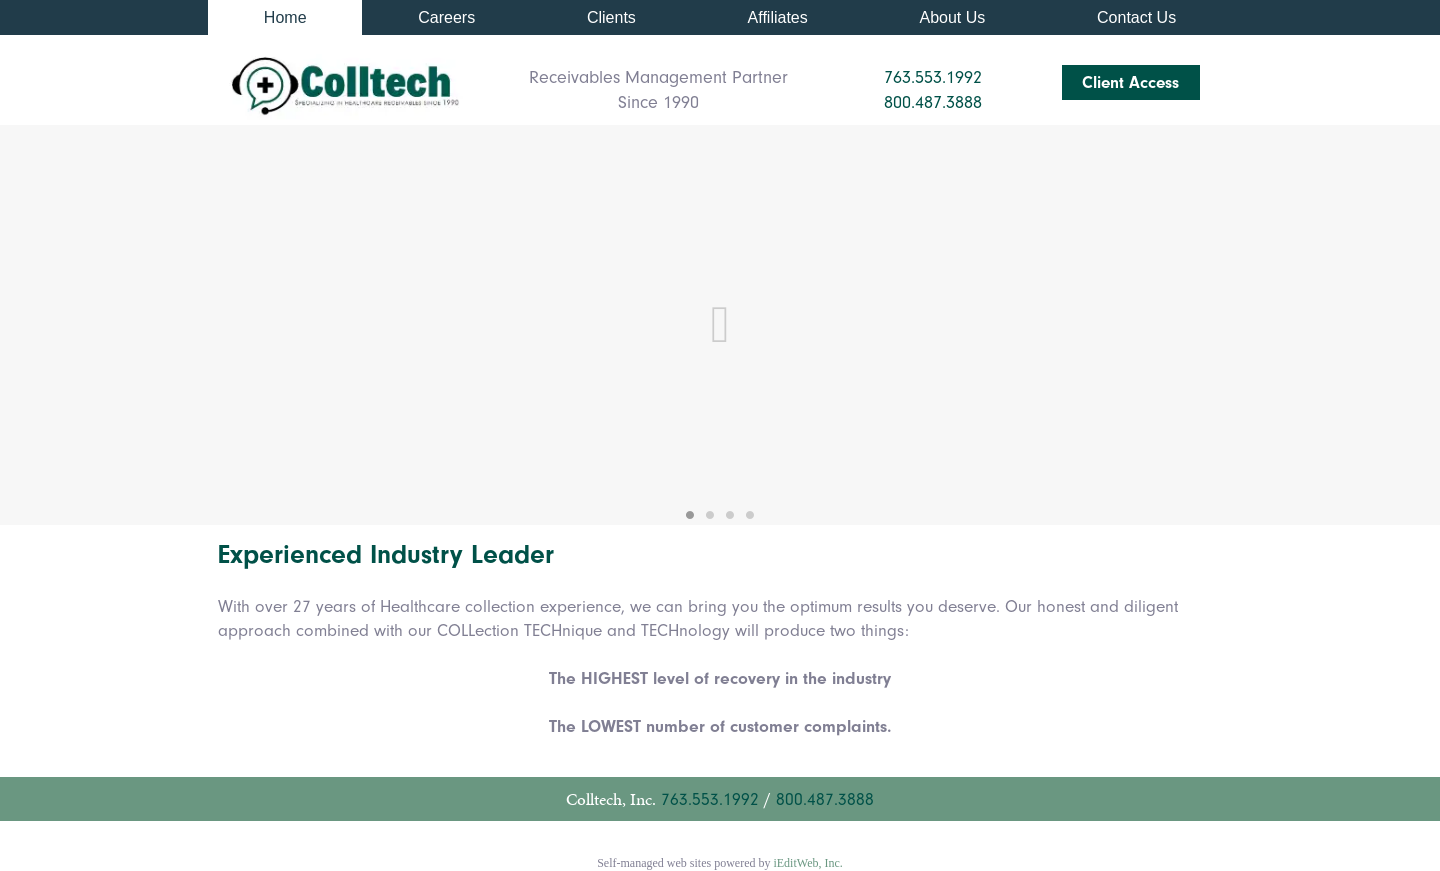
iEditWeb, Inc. (807, 863)
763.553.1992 (710, 799)
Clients (611, 17)
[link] (285, 17)
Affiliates (778, 17)
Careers (446, 17)
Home (285, 17)
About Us (952, 17)
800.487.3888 (825, 799)
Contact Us (1136, 17)
